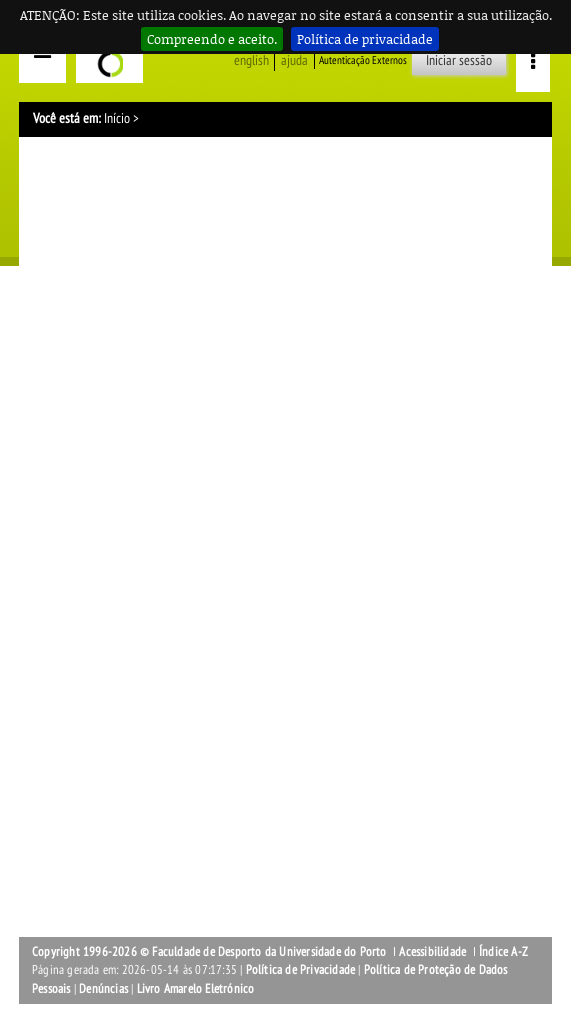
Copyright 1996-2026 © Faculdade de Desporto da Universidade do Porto (209, 952)
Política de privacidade (365, 39)
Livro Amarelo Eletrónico (196, 989)
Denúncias (103, 989)
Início (117, 118)
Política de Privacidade (301, 970)
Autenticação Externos (363, 60)
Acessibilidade (432, 952)
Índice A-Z (503, 952)
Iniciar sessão (459, 60)
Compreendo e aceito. (212, 39)
